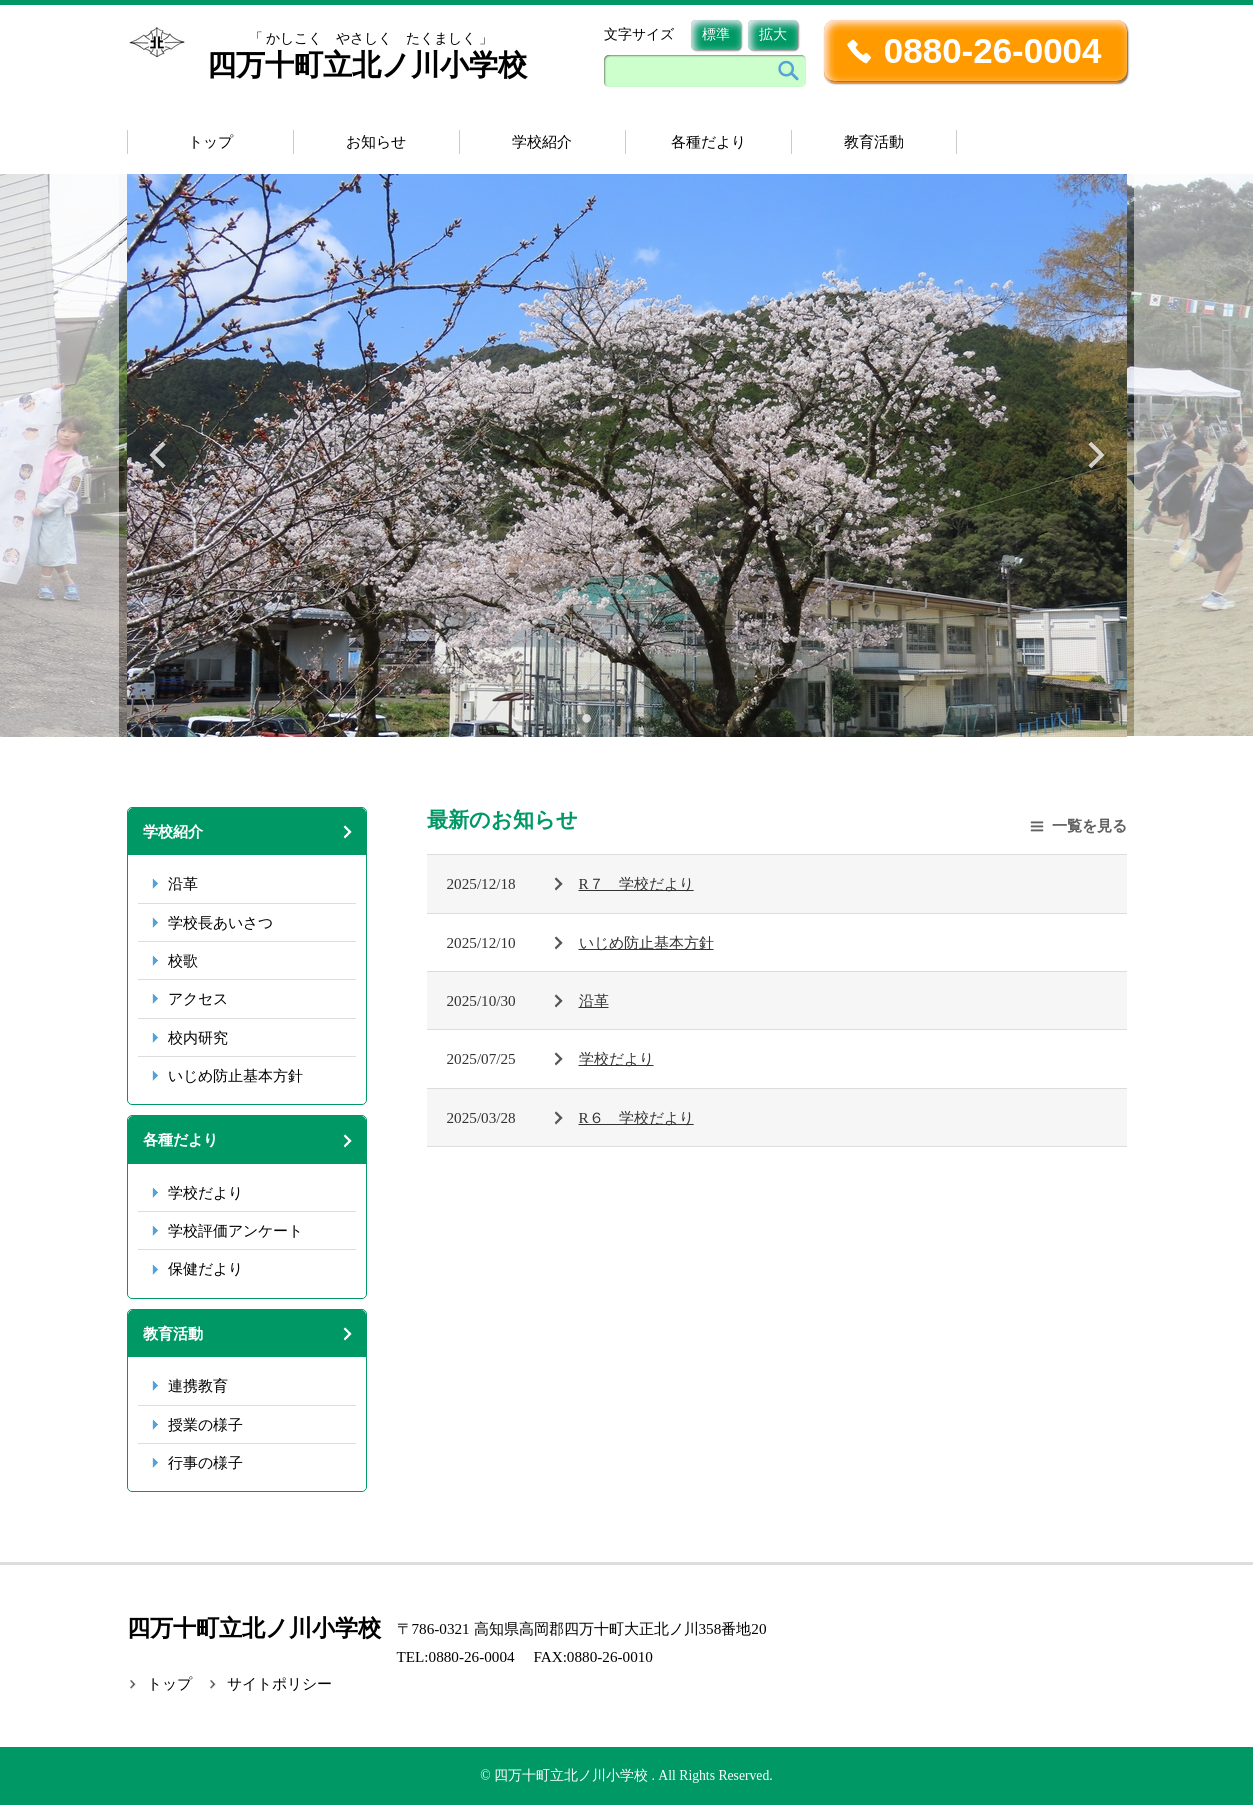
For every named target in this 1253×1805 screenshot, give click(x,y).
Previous (159, 455)
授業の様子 (205, 1424)
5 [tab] (667, 717)
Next (1094, 455)
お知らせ (376, 141)
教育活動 (874, 141)
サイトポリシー (279, 1683)
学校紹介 (542, 141)
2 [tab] (607, 717)
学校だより (205, 1192)
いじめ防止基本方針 (235, 1075)
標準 (716, 34)
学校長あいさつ (220, 922)
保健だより (205, 1268)
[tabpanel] (627, 455)
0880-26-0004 (993, 50)
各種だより (708, 141)
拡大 (773, 34)
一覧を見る (1089, 825)
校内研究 (198, 1037)
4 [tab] (647, 717)
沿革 (183, 883)
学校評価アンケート (235, 1230)
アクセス (198, 998)
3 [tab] (627, 717)
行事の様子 (205, 1462)
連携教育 (198, 1385)
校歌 (183, 960)
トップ (210, 141)
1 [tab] (587, 717)
